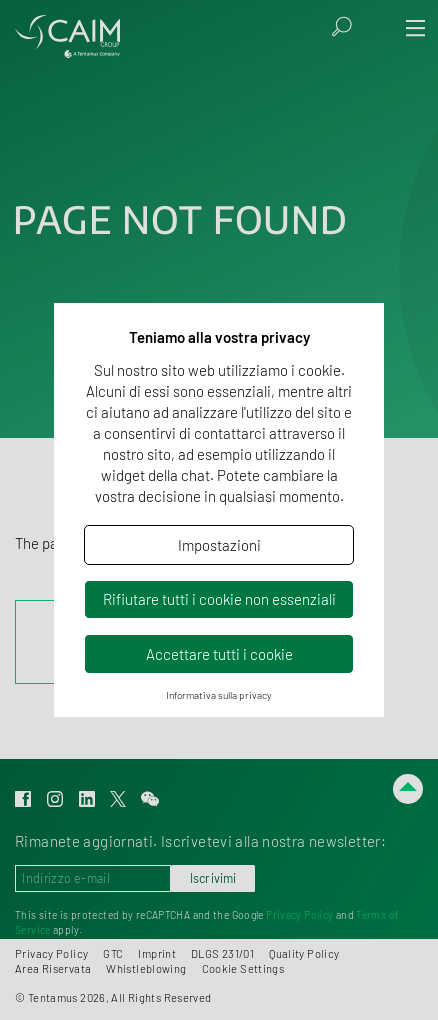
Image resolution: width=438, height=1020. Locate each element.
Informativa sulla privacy (219, 695)
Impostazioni (219, 545)
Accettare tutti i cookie (219, 654)
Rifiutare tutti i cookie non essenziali (219, 599)
